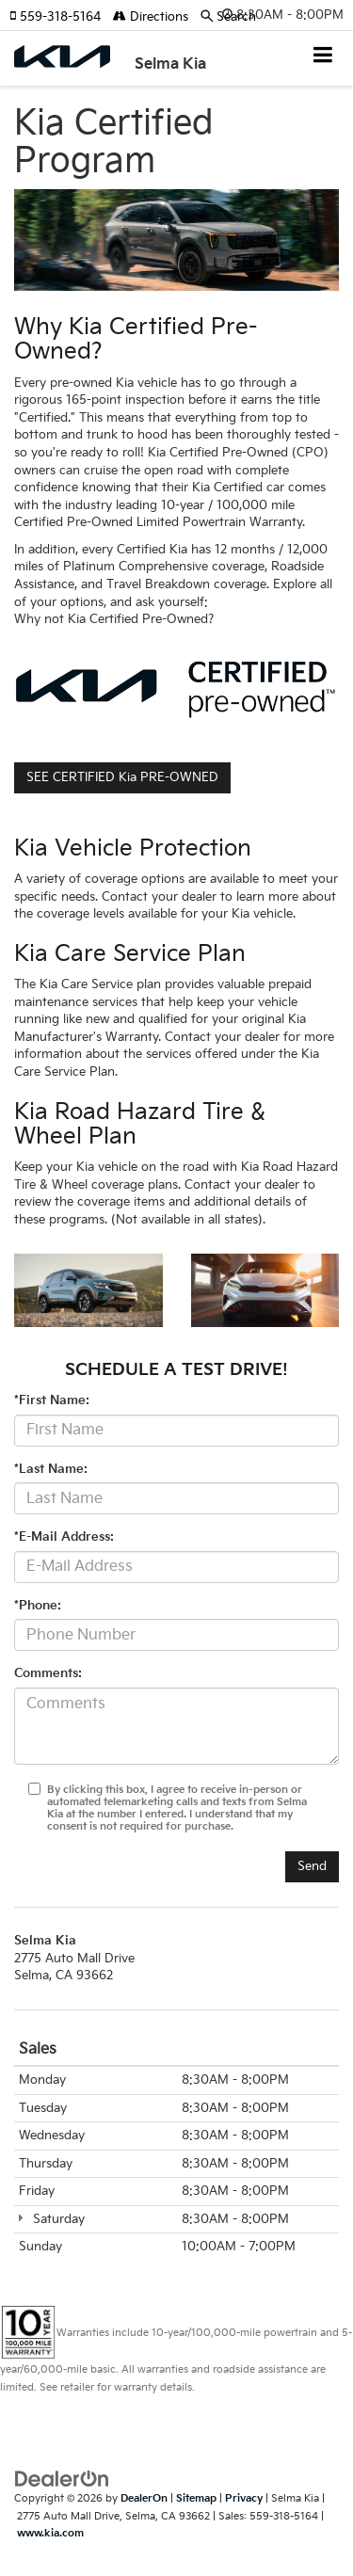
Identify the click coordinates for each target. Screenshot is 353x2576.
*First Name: (51, 1400)
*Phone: (37, 1605)
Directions (150, 16)
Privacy (244, 2498)
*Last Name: (51, 1469)
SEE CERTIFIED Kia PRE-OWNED (122, 777)
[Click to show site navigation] (323, 57)
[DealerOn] (62, 2479)
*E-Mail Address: (64, 1536)
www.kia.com (50, 2533)
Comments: (48, 1673)
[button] (61, 17)
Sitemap (196, 2498)
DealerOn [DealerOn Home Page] (144, 2498)
